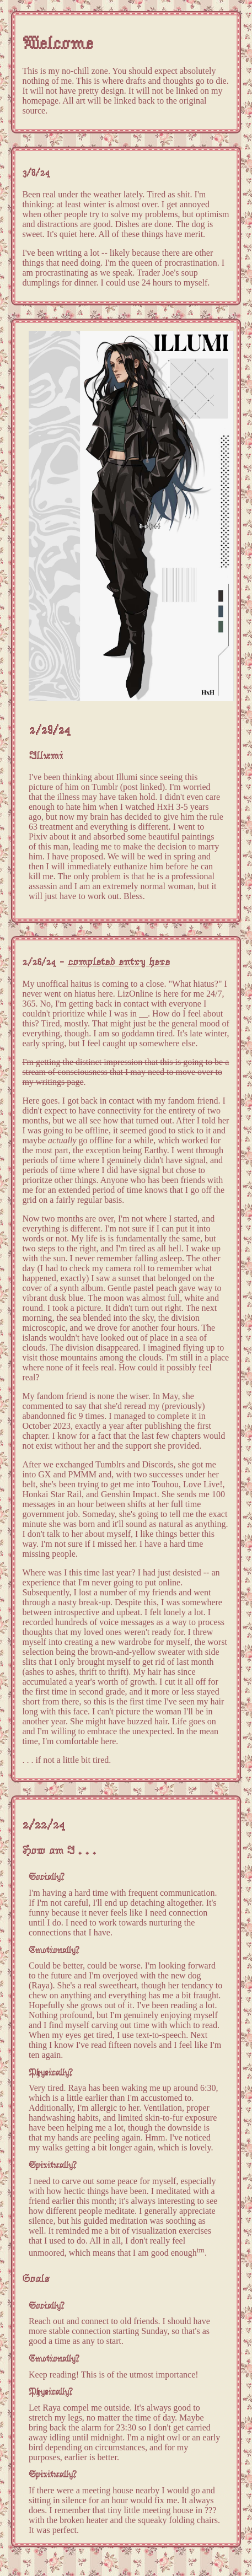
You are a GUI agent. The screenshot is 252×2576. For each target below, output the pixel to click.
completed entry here (118, 962)
